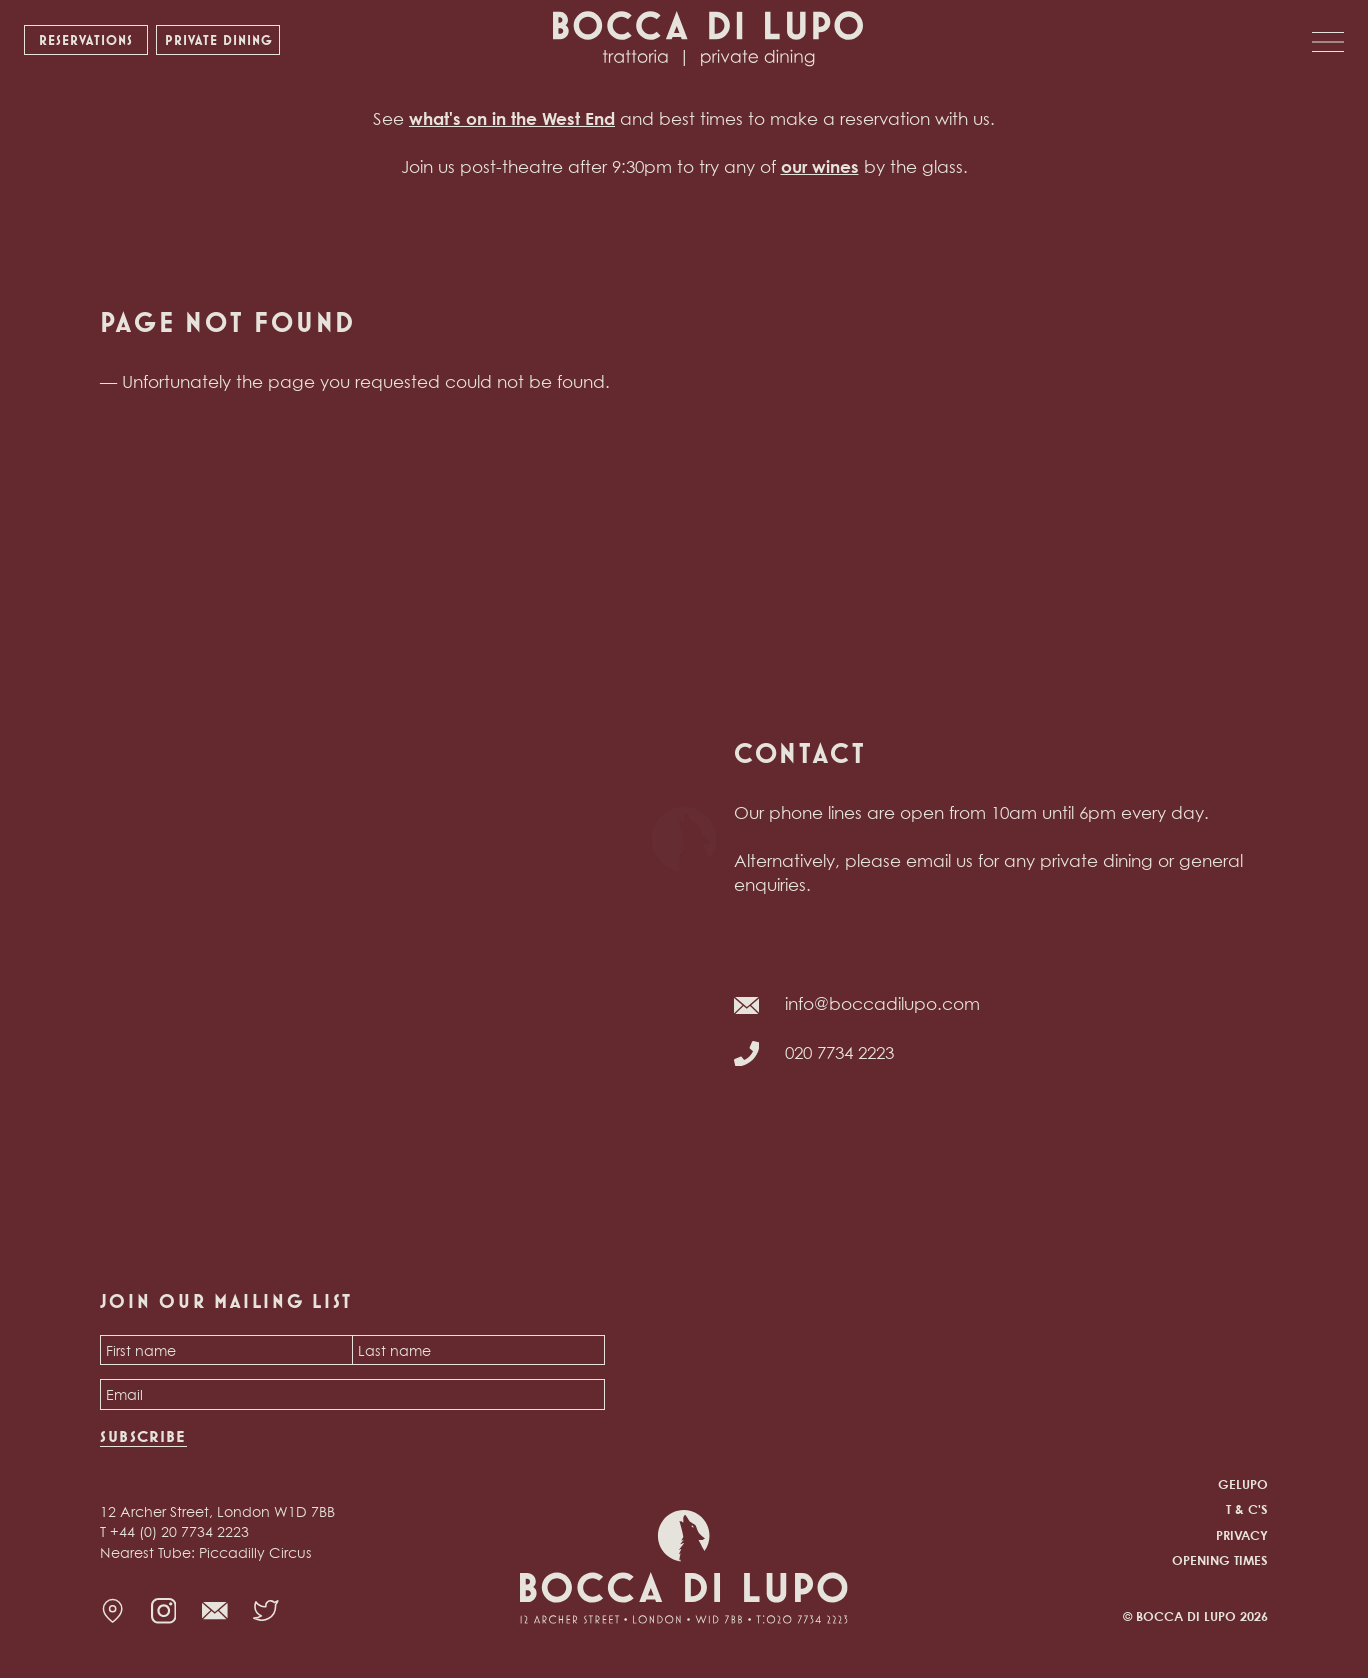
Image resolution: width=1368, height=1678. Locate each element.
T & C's (1247, 1509)
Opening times (1220, 1560)
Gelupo (1243, 1484)
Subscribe (142, 1436)
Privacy (1242, 1535)
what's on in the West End (512, 118)
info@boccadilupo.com (882, 1003)
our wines (820, 166)
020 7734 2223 (839, 1052)
